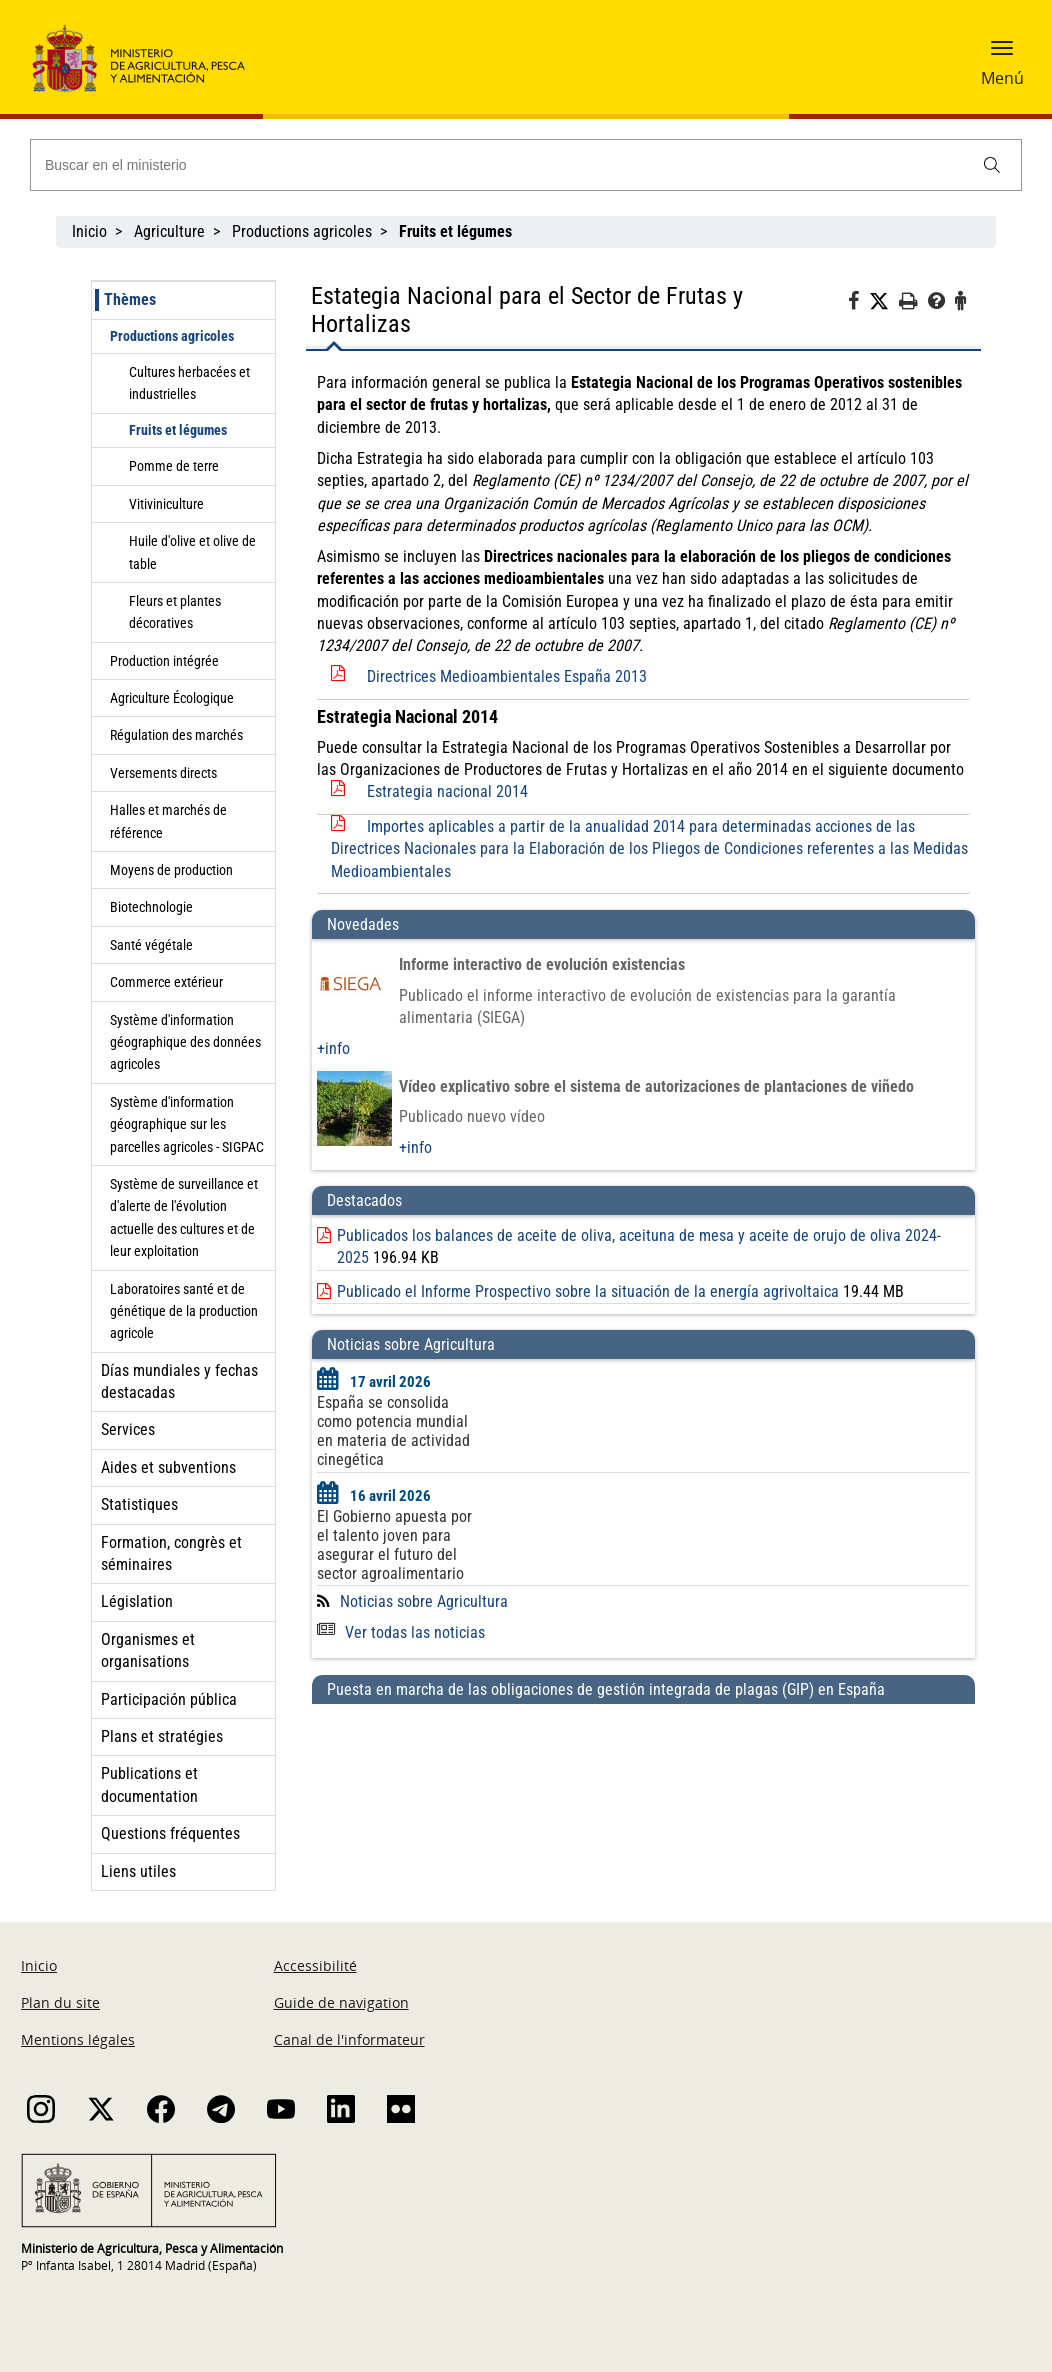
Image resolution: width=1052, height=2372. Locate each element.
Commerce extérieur (166, 982)
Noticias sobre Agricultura (424, 1601)
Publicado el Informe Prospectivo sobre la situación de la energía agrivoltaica (588, 1291)
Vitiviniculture (166, 504)
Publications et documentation (149, 1784)
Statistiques (139, 1504)
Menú (1002, 78)
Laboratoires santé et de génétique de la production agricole (184, 1311)
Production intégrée (164, 661)
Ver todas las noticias (401, 1632)
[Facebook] (858, 304)
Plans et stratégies (162, 1736)
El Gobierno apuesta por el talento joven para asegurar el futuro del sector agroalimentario (394, 1545)
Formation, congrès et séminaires (171, 1553)
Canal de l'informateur (349, 2039)
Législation (137, 1601)
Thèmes (130, 299)
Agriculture (169, 231)
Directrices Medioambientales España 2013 (507, 676)
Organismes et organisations (148, 1650)
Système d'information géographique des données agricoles (185, 1042)
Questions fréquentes (170, 1833)
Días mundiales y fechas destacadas (179, 1381)
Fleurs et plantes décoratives (175, 612)
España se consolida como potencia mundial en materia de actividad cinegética (393, 1431)
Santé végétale (151, 945)
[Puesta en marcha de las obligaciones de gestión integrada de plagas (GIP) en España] (643, 1759)
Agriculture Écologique (172, 698)
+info (333, 1048)
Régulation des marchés (176, 735)
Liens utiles (138, 1871)
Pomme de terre (174, 466)
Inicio (89, 231)
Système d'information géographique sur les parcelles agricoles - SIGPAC (187, 1124)
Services (128, 1429)
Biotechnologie (151, 907)
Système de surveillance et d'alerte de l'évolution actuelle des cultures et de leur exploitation (184, 1217)
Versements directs (163, 773)
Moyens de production (171, 870)
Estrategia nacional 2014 (447, 791)
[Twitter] (884, 302)
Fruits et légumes (178, 430)
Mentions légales (78, 2039)
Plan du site (60, 2002)
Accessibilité (315, 1965)
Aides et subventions (168, 1467)
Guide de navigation (341, 2002)
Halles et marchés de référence (168, 821)
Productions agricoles (302, 231)
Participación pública (169, 1699)
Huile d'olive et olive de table (192, 552)
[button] (1002, 55)
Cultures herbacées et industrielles (189, 383)
